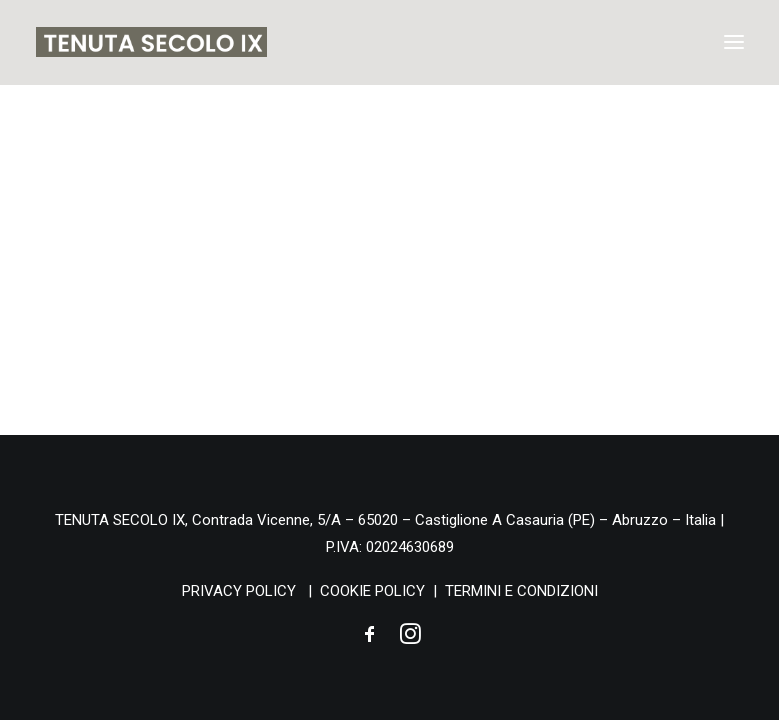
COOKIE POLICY (372, 591)
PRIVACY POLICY (239, 591)
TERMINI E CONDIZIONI (521, 591)
